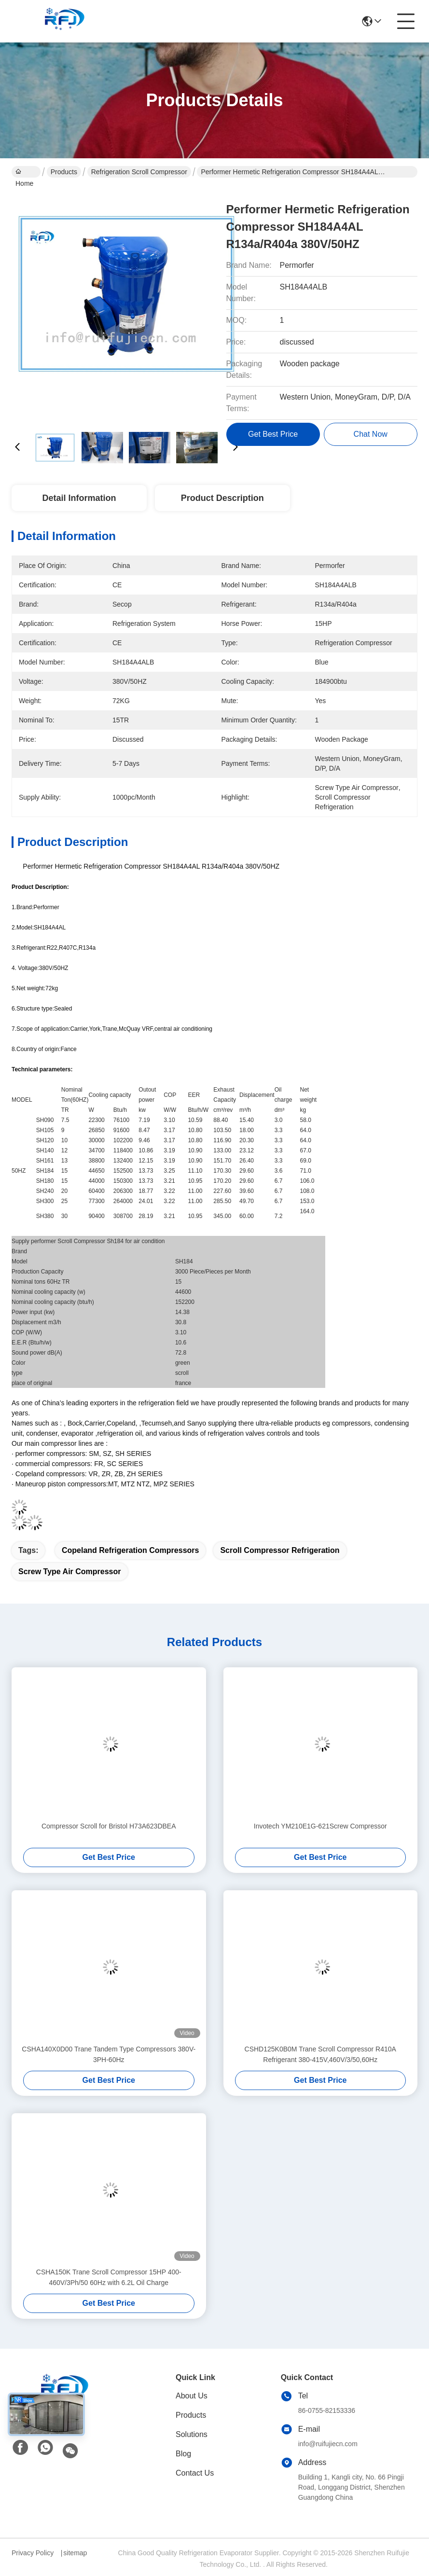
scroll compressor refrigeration (279, 1550)
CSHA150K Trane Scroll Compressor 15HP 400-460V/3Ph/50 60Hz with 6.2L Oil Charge (108, 2277)
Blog (183, 2454)
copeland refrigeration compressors (130, 1550)
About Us (192, 2396)
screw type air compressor (69, 1571)
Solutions (192, 2434)
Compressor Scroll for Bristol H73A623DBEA (109, 1826)
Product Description (222, 498)
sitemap (75, 2553)
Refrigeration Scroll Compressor (139, 172)
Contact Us (195, 2473)
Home (24, 173)
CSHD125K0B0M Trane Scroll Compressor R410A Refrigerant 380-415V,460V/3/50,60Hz (320, 2054)
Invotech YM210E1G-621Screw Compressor (320, 1826)
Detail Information (79, 498)
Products (64, 172)
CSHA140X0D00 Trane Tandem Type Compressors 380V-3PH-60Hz (108, 2054)
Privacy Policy (33, 2553)
